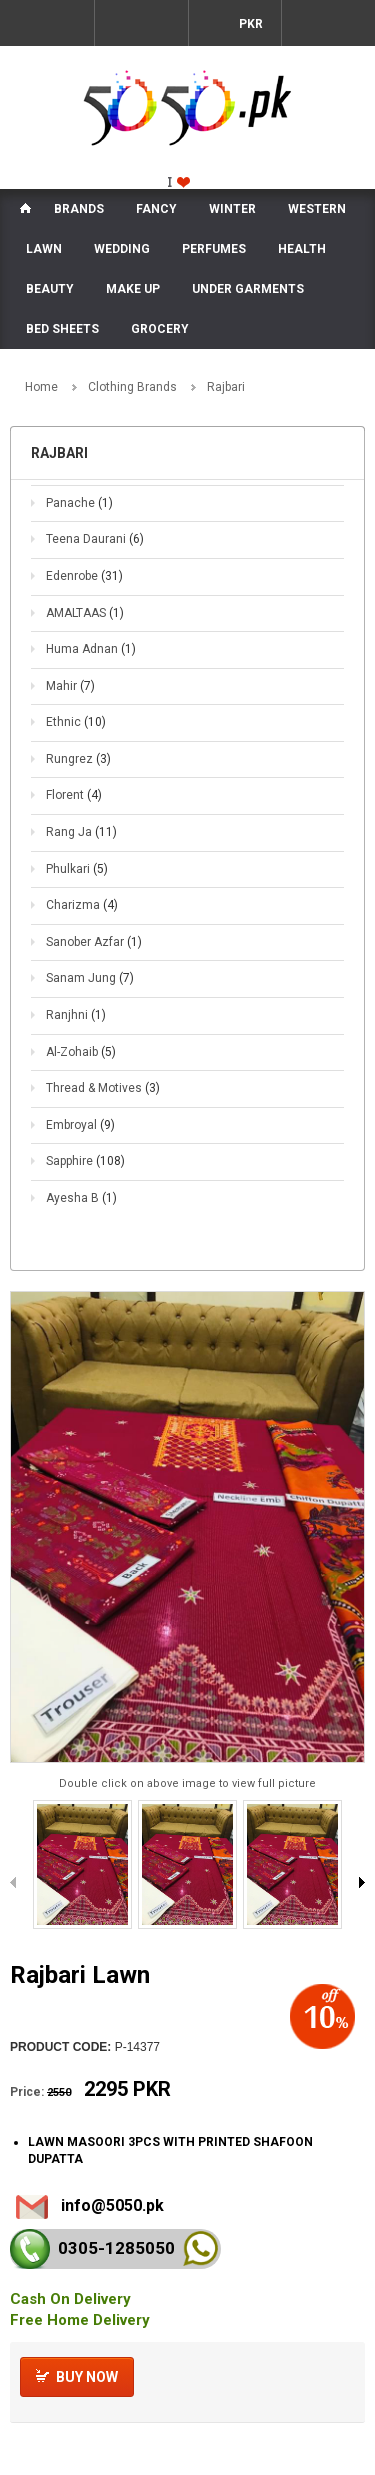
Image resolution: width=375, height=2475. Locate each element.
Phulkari (77, 869)
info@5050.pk (112, 2205)
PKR (249, 24)
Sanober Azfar (94, 942)
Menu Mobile (47, 23)
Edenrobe (84, 576)
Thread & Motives (103, 1088)
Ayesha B (81, 1198)
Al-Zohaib (81, 1052)
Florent (74, 795)
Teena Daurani (95, 539)
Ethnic (76, 722)
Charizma (82, 905)
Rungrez (78, 759)
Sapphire (85, 1161)
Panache (79, 503)
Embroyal (80, 1125)
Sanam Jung (90, 978)
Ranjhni (76, 1015)
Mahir (70, 686)
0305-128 (116, 2248)
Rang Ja (81, 832)
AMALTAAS (85, 613)
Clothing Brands (132, 387)
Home (41, 387)
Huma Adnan (91, 649)
